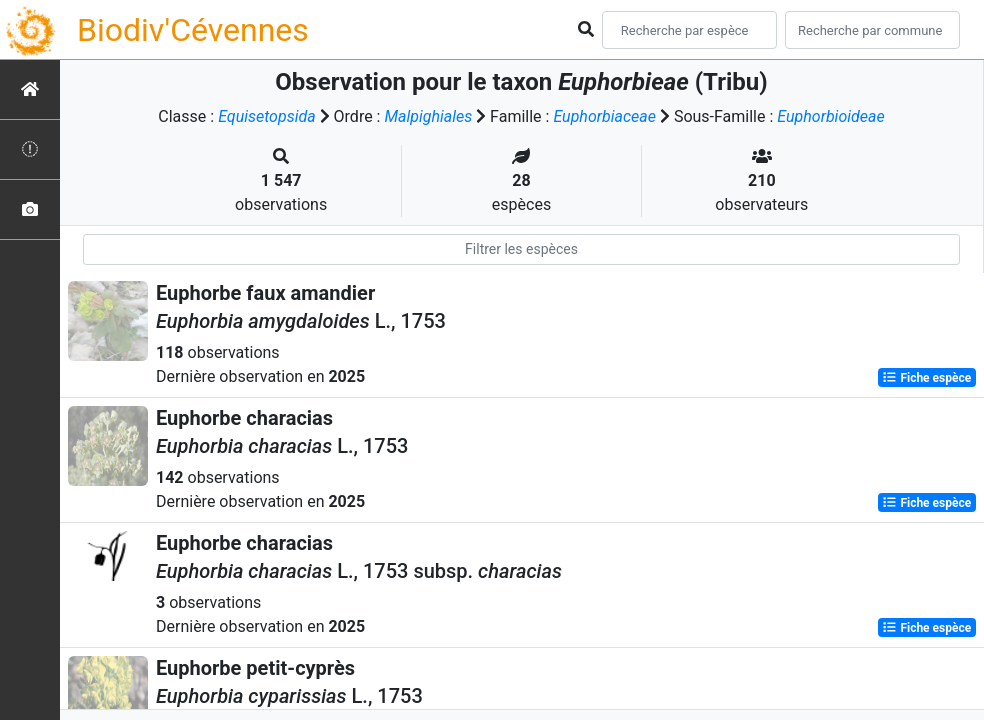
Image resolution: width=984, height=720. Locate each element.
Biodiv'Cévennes (193, 30)
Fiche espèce (926, 378)
